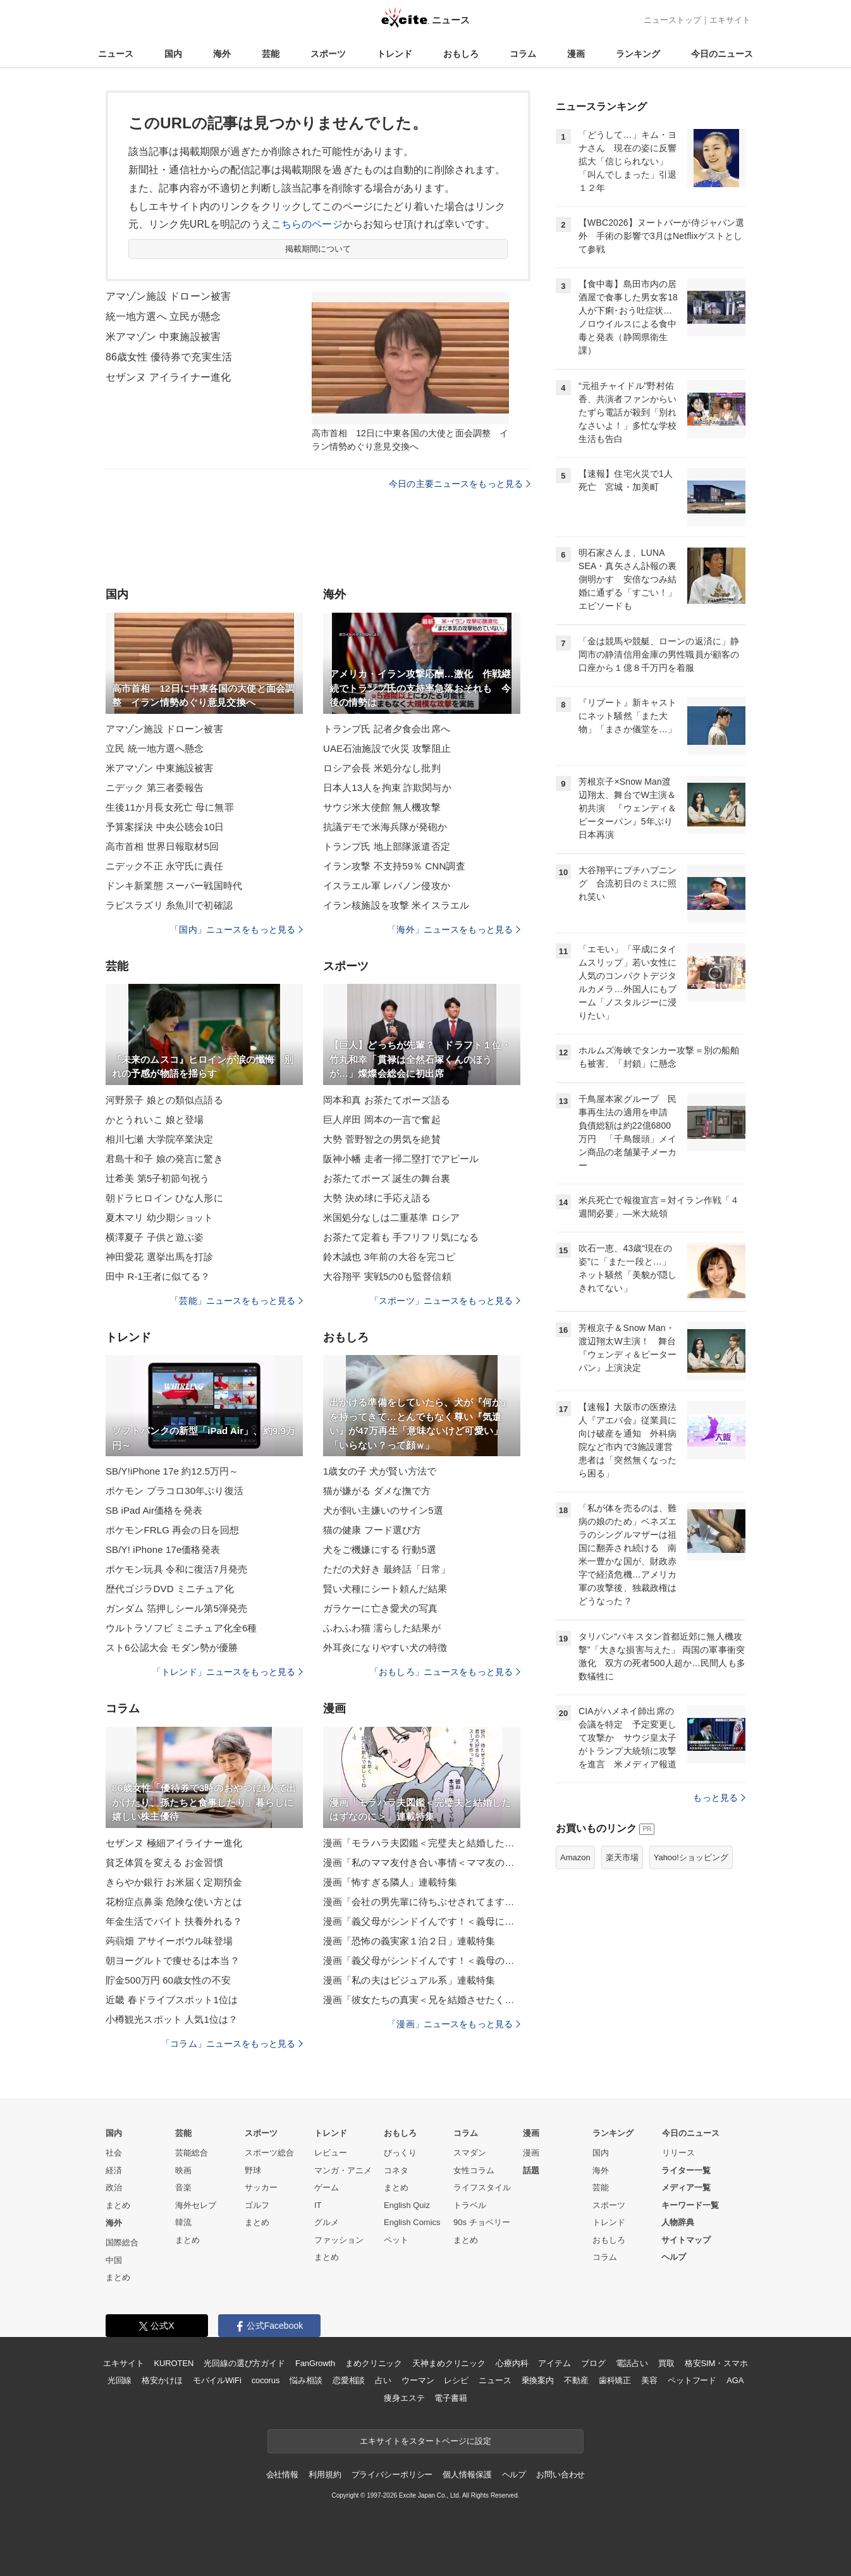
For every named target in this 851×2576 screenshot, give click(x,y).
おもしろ (461, 54)
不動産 (576, 2380)
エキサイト (729, 20)
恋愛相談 (349, 2380)
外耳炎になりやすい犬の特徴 (385, 1647)
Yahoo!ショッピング (691, 1857)
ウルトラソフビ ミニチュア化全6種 (181, 1627)
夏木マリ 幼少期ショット (160, 1217)
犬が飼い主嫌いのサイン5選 (383, 1510)
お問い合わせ (560, 2474)
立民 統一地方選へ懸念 (155, 748)
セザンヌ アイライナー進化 (168, 377)
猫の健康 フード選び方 (372, 1529)
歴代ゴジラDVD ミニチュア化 (170, 1588)
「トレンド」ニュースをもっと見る (227, 1672)
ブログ (593, 2363)
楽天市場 (622, 1857)
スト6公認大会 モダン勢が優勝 (172, 1647)
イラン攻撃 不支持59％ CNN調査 (394, 866)
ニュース (115, 54)
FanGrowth (315, 2363)
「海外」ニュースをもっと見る (454, 929)
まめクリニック (373, 2363)
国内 (173, 54)
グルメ (326, 2222)
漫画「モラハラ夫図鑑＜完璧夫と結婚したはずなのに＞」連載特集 (421, 1842)
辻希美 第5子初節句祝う (157, 1178)
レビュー (330, 2152)
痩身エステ (404, 2398)
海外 (222, 54)
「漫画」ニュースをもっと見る (454, 2024)
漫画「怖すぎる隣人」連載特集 (390, 1882)
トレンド (394, 54)
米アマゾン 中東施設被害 (163, 336)
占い (383, 2380)
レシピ (456, 2380)
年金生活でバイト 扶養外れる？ (174, 1921)
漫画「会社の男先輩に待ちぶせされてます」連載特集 (421, 1901)
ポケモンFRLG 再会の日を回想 (172, 1529)
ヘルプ (673, 2257)
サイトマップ (686, 2240)
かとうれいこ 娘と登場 (155, 1119)
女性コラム (473, 2170)
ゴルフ (257, 2205)
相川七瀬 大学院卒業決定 (160, 1139)
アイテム (554, 2363)
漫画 (576, 54)
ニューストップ (672, 20)
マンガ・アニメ (343, 2170)
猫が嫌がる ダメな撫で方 (377, 1490)
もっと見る (719, 1798)
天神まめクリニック (449, 2363)
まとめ (118, 2205)
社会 (114, 2152)
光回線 (119, 2380)
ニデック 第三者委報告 (155, 787)
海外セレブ (195, 2205)
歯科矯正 (615, 2380)
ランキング (638, 54)
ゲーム (326, 2187)
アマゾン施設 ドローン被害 (168, 296)
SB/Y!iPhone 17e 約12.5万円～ (172, 1471)
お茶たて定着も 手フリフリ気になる (401, 1237)
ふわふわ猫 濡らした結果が (382, 1627)
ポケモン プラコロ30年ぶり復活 (174, 1490)
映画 (183, 2170)
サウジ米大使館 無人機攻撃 (382, 807)
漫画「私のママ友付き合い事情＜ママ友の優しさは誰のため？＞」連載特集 (421, 1862)
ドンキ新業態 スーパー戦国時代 (174, 885)
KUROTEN (174, 2363)
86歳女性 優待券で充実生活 (169, 357)
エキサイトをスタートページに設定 (425, 2441)
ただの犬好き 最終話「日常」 (386, 1569)
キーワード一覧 (690, 2205)
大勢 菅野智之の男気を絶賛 (382, 1139)
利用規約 (325, 2474)
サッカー (261, 2187)
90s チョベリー (481, 2222)
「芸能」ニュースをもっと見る (236, 1301)
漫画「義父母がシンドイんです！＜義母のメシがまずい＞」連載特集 (421, 1960)
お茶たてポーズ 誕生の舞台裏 (386, 1178)
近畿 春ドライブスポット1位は (172, 1999)
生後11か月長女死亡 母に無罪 (170, 807)
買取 (666, 2363)
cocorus (266, 2380)
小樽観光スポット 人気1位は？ (172, 2019)
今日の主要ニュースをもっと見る (459, 484)
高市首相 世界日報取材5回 (162, 846)
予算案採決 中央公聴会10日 (165, 826)
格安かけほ (162, 2380)
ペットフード (692, 2380)
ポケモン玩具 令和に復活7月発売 (176, 1569)
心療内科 (512, 2363)
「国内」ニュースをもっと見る (236, 929)
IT (318, 2205)
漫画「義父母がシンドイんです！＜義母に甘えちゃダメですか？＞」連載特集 (421, 1921)
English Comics (412, 2222)
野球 (253, 2170)
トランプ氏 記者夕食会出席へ (386, 728)
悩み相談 (306, 2380)
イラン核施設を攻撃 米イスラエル (396, 905)
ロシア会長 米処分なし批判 (382, 768)
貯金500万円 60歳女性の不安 (168, 1980)
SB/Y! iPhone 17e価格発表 (163, 1549)
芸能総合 (191, 2152)
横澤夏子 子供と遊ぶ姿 (155, 1237)
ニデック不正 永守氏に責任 (164, 866)
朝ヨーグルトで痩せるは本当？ (173, 1960)
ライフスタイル (482, 2187)
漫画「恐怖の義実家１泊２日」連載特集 (409, 1940)
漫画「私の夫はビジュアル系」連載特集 (409, 1980)
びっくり (400, 2152)
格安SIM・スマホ (716, 2363)
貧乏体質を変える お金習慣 (164, 1862)
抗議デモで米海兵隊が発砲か (385, 826)
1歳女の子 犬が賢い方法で (379, 1471)
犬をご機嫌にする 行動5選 (379, 1549)
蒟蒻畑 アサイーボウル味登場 (169, 1940)
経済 (114, 2170)
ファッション (339, 2240)
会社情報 (282, 2474)
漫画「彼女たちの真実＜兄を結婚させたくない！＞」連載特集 (421, 1999)
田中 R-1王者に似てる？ (158, 1276)
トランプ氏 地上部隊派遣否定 (386, 846)
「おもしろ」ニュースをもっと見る (445, 1672)
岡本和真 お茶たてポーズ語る (386, 1100)
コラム (523, 54)
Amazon (575, 1857)
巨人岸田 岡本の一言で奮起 (382, 1119)
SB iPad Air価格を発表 (154, 1510)
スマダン (469, 2152)
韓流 (183, 2222)
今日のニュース (722, 54)
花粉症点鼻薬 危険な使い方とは (174, 1901)
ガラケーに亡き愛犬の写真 (380, 1608)
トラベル (469, 2205)
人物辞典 (677, 2222)
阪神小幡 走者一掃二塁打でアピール (401, 1158)
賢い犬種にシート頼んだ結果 (385, 1588)
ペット (396, 2240)
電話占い (632, 2363)
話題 (531, 2170)
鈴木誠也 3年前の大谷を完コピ (389, 1256)
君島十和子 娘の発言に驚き (164, 1158)
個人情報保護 (467, 2474)
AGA (735, 2380)
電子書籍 (450, 2398)
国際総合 (122, 2242)
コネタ (396, 2170)
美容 (649, 2380)
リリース (678, 2152)
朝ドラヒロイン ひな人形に (164, 1198)
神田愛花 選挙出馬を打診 (160, 1256)
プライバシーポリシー (392, 2474)
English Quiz (407, 2205)
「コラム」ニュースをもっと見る (232, 2044)
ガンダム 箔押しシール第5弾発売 (176, 1608)
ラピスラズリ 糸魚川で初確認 (169, 905)
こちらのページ (307, 224)
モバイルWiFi (217, 2380)
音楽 (183, 2187)
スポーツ (328, 54)
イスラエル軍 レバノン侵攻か (386, 885)
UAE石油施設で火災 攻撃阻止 (387, 748)
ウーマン (417, 2380)
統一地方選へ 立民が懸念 (163, 316)
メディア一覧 (686, 2187)
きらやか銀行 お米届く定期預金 (174, 1882)
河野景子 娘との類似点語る (164, 1100)
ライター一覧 (686, 2170)
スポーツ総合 (269, 2152)
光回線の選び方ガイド (244, 2363)
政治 (114, 2187)
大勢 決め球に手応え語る (377, 1198)
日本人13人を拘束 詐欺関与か (387, 787)
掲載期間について (318, 249)
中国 (114, 2260)
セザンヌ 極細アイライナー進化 (174, 1842)
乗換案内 (538, 2380)
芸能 (270, 54)
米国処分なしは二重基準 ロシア (391, 1217)
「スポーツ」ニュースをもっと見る (445, 1301)
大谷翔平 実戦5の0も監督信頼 (387, 1276)
